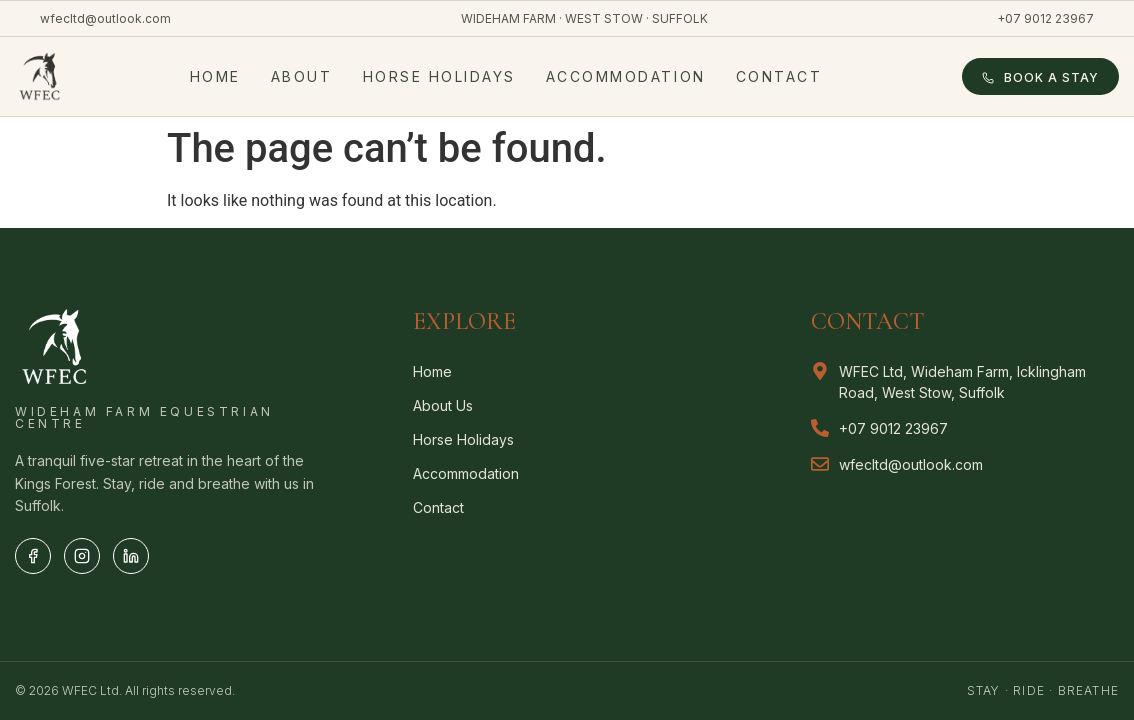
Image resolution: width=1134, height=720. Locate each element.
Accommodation (626, 76)
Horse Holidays (439, 76)
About (302, 76)
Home (215, 76)
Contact (779, 76)
